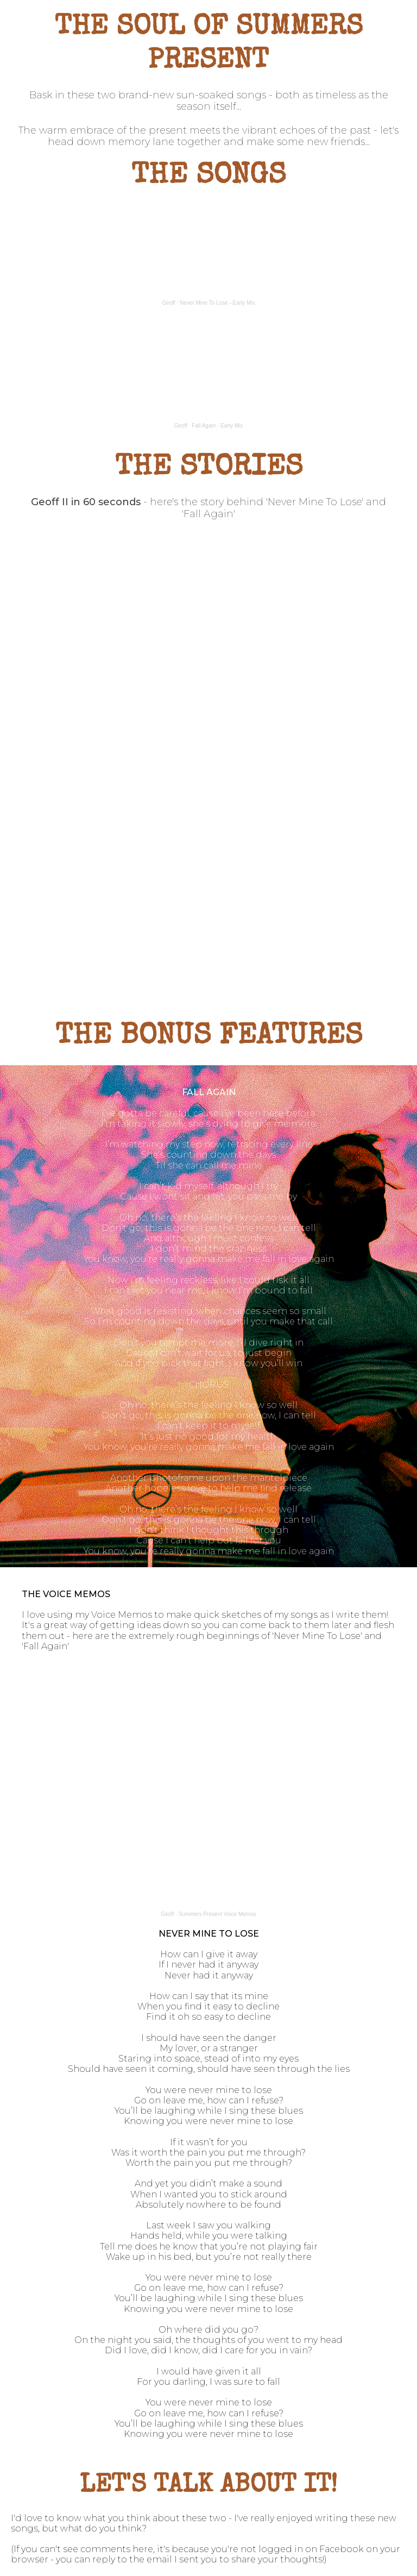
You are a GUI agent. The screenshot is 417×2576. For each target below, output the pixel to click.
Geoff (168, 303)
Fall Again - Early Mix (217, 426)
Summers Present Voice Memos (217, 1914)
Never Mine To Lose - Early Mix (217, 303)
